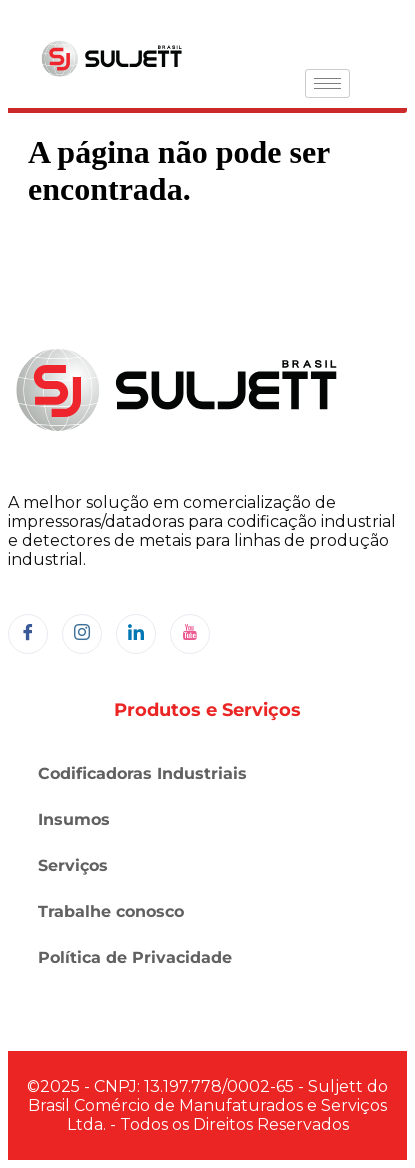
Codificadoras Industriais (142, 773)
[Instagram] (82, 634)
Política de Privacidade (135, 957)
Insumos (74, 819)
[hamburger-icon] (327, 83)
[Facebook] (28, 634)
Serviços (73, 865)
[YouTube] (190, 634)
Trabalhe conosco (111, 911)
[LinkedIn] (136, 634)
